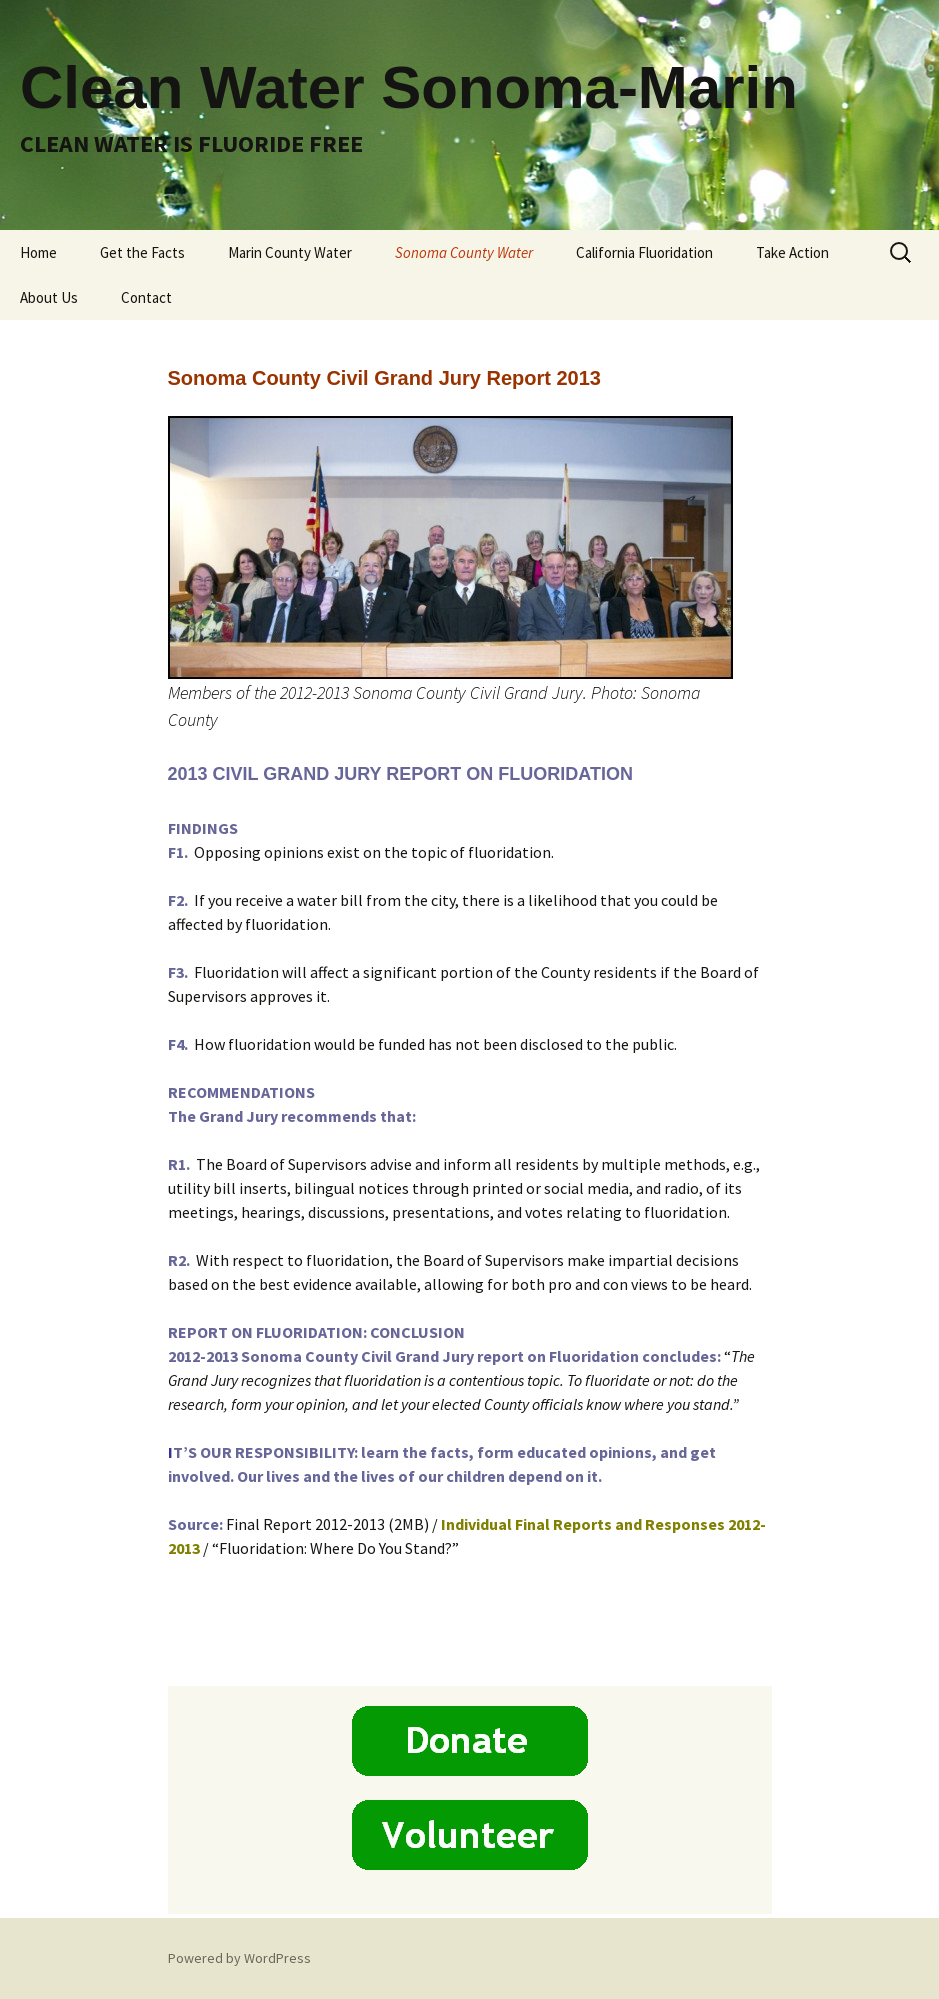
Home (38, 252)
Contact (146, 297)
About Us (49, 297)
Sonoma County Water (464, 252)
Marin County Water (290, 252)
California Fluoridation (644, 252)
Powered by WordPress (239, 1958)
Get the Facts (142, 252)
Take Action (792, 252)
